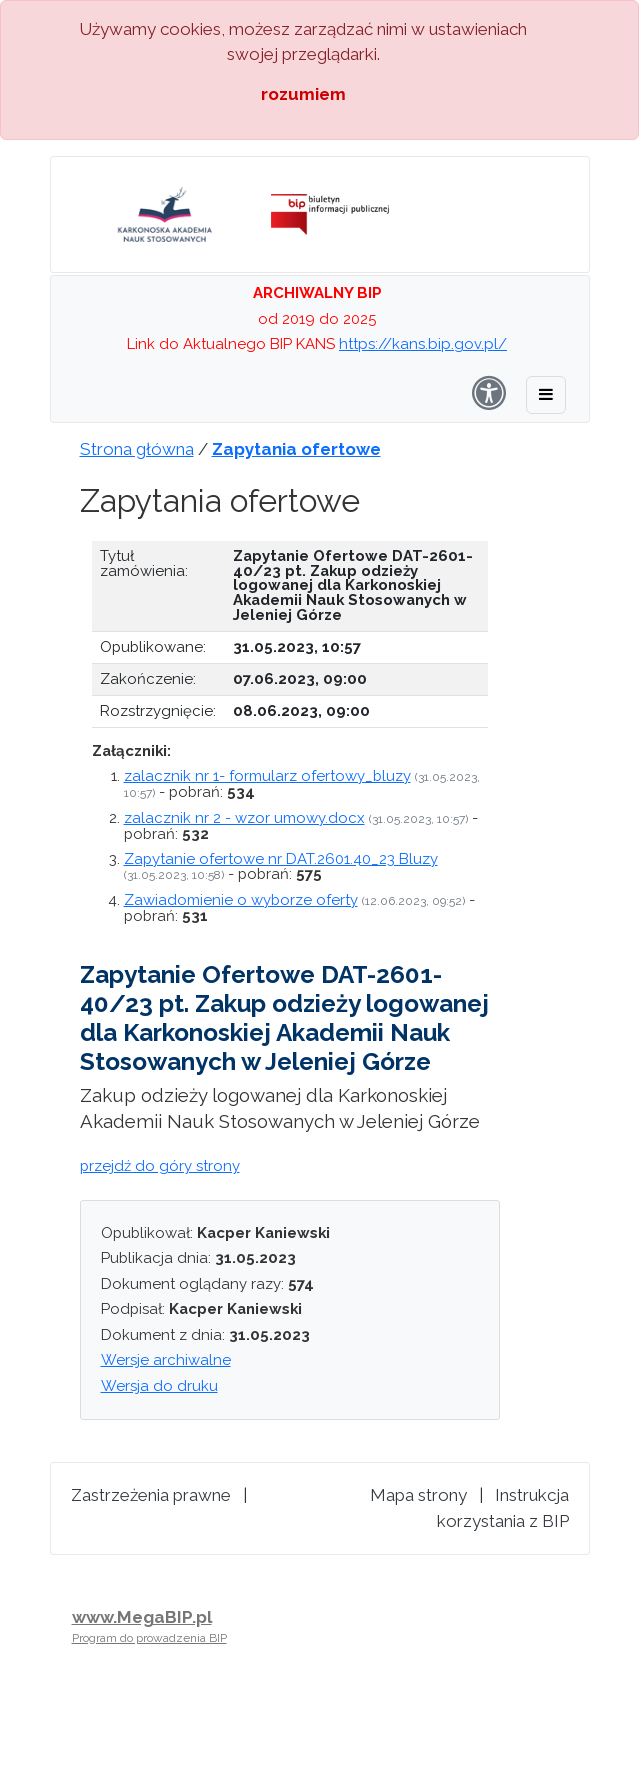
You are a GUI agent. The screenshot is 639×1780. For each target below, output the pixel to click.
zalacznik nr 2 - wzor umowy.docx (244, 818)
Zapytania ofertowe (296, 449)
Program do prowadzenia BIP (149, 1638)
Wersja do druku (159, 1386)
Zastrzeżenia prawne (151, 1495)
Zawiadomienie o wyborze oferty (241, 900)
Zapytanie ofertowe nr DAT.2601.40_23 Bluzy (281, 859)
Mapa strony (418, 1495)
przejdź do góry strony (160, 1166)
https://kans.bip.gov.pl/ (423, 344)
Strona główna (137, 449)
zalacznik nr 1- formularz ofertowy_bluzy (267, 776)
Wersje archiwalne (166, 1360)
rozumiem (303, 94)
